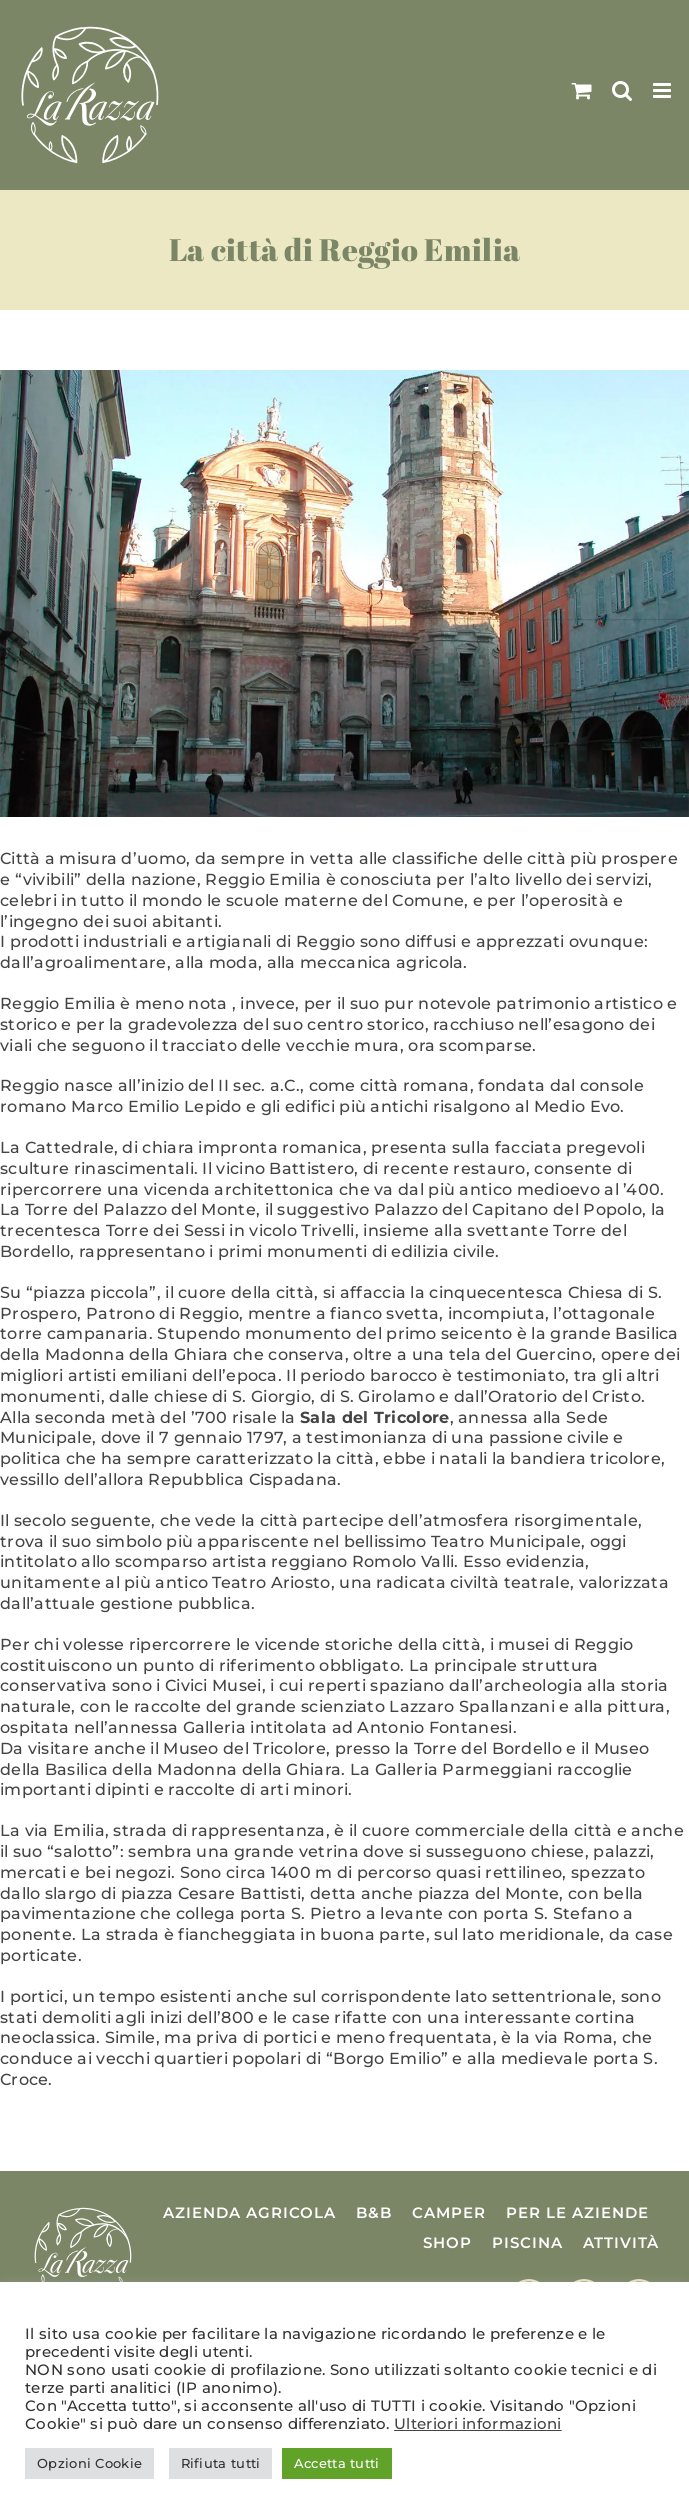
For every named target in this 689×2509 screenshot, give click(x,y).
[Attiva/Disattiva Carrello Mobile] (582, 90)
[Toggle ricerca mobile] (622, 90)
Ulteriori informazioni (478, 2424)
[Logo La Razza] (83, 2210)
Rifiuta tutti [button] (221, 2463)
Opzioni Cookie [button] (89, 2463)
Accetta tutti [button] (337, 2463)
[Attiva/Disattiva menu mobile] (663, 90)
